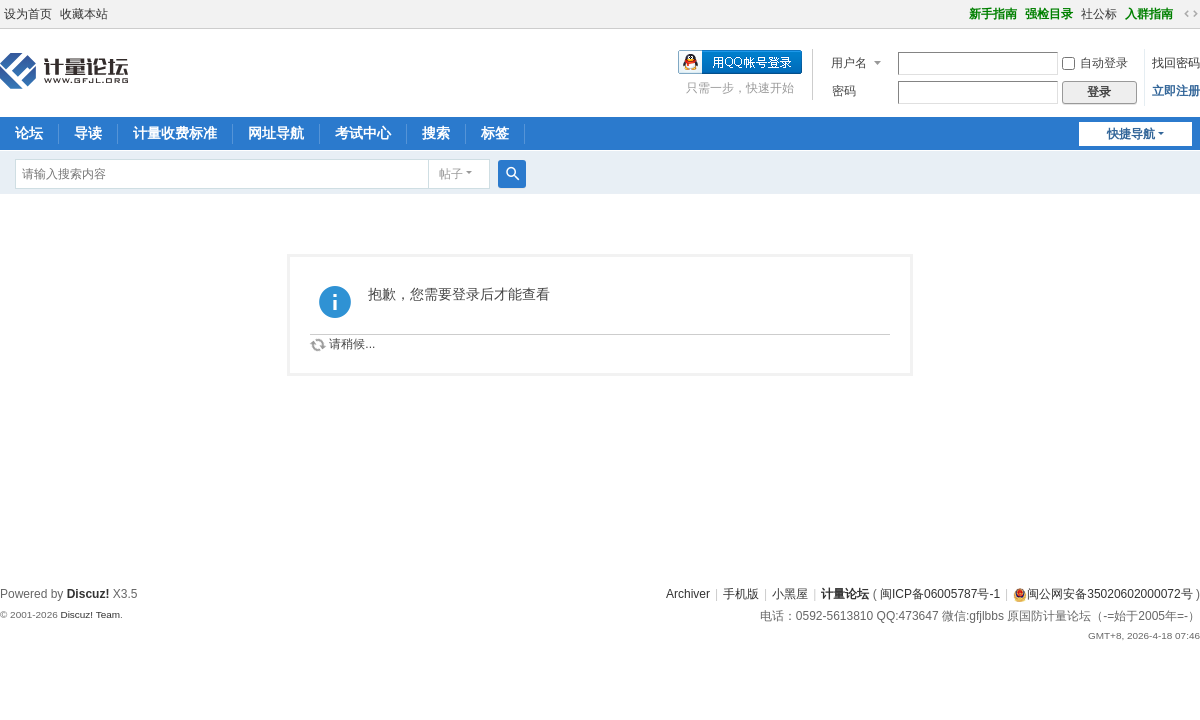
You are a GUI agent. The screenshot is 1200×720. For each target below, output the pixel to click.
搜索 (436, 133)
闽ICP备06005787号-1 (940, 594)
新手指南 (993, 14)
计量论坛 (845, 594)
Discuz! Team (90, 614)
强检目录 (1049, 14)
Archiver (688, 594)
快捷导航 (1131, 134)
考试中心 (363, 133)
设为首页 (28, 14)
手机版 (741, 594)
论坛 (29, 133)
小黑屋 (790, 594)
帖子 (451, 174)
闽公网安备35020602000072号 (1102, 594)
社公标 (1099, 14)
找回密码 (1176, 63)
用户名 (849, 63)
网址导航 (276, 133)
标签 (495, 133)
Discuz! (88, 594)
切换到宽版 (1191, 14)
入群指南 (1149, 14)
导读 (88, 133)
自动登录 (1095, 63)
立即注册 (1176, 91)
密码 (844, 91)
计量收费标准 (175, 133)
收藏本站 (84, 14)
